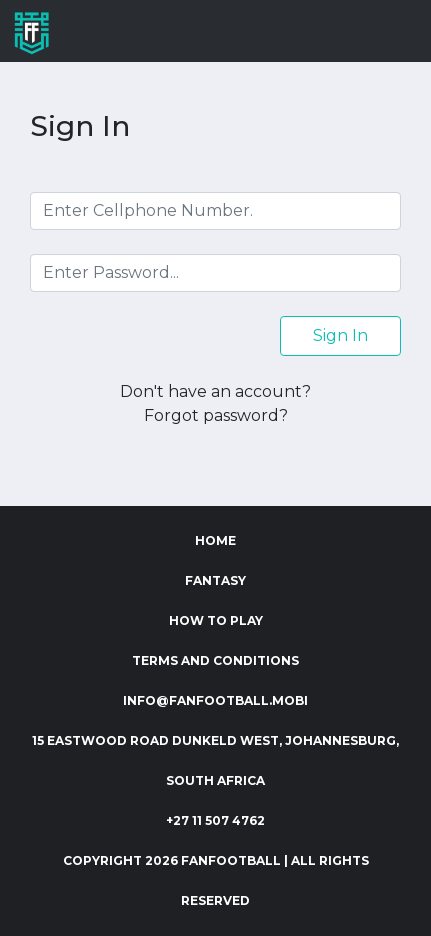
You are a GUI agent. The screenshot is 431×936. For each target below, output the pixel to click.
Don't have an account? (215, 391)
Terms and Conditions (215, 660)
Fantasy (215, 580)
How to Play (216, 620)
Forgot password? (216, 415)
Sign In (340, 335)
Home (215, 540)
